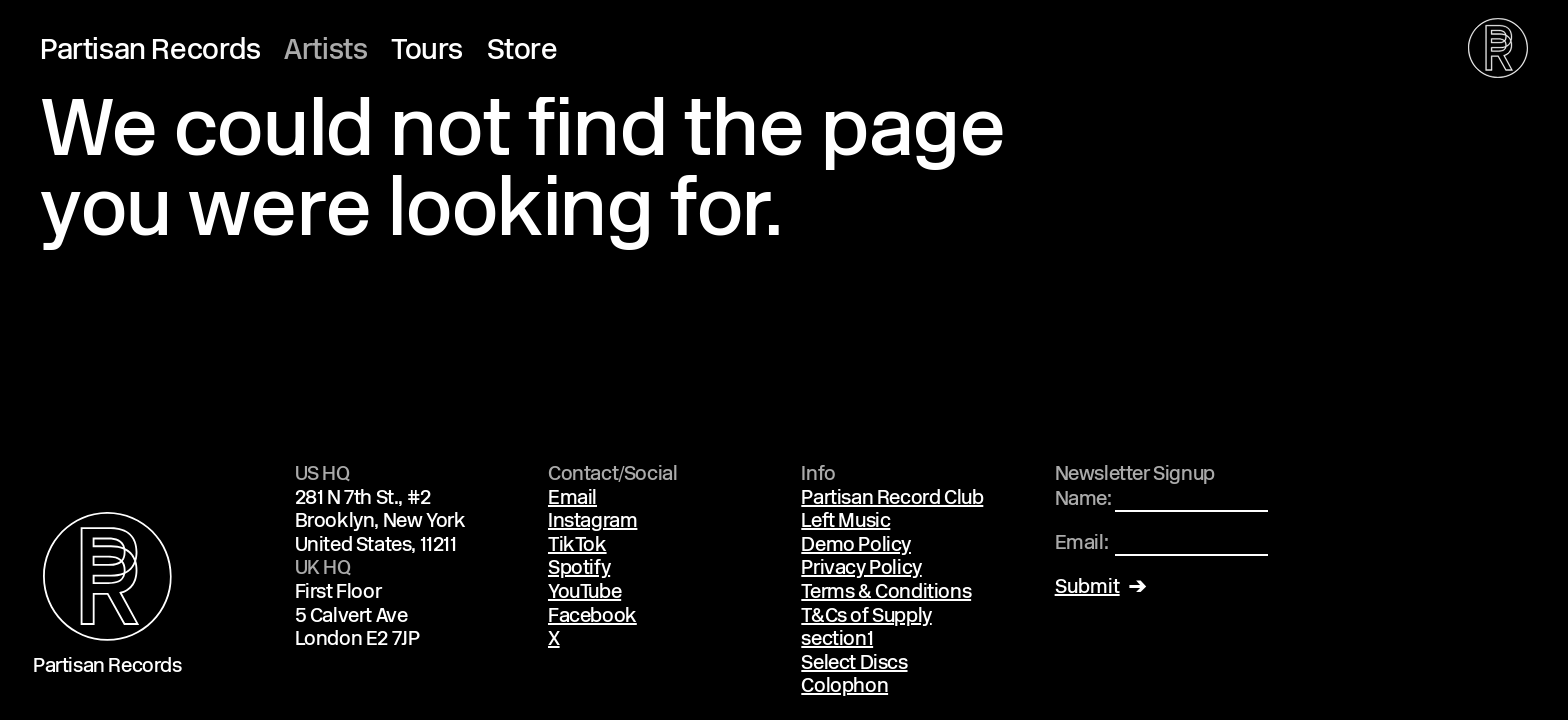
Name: (1083, 500)
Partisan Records (150, 52)
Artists (325, 52)
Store (522, 52)
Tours (427, 52)
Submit (1087, 588)
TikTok (577, 546)
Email (572, 499)
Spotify (579, 569)
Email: (1082, 544)
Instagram (592, 522)
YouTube (584, 593)
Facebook (592, 617)
